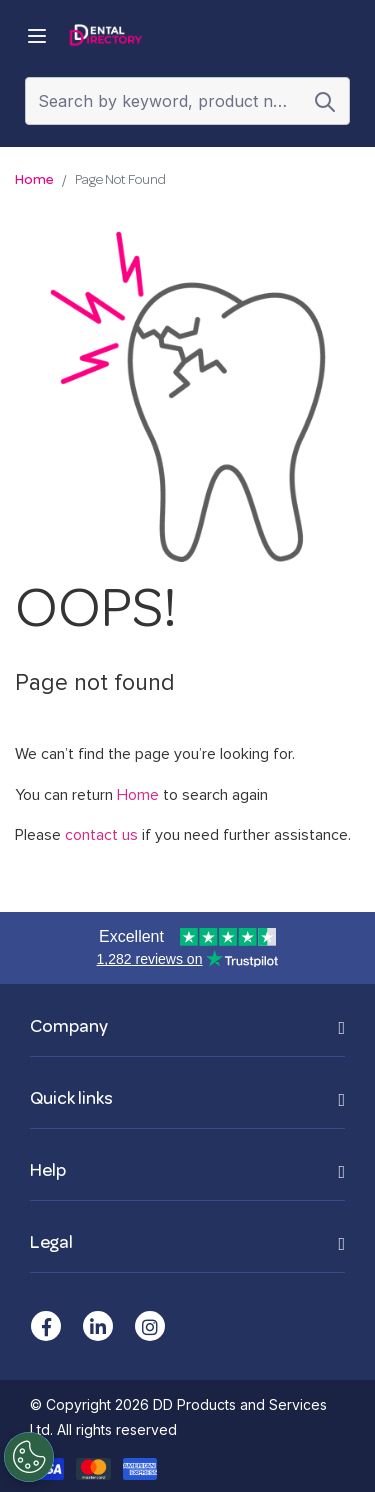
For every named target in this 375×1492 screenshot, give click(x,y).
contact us (101, 835)
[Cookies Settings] (28, 1457)
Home (34, 180)
